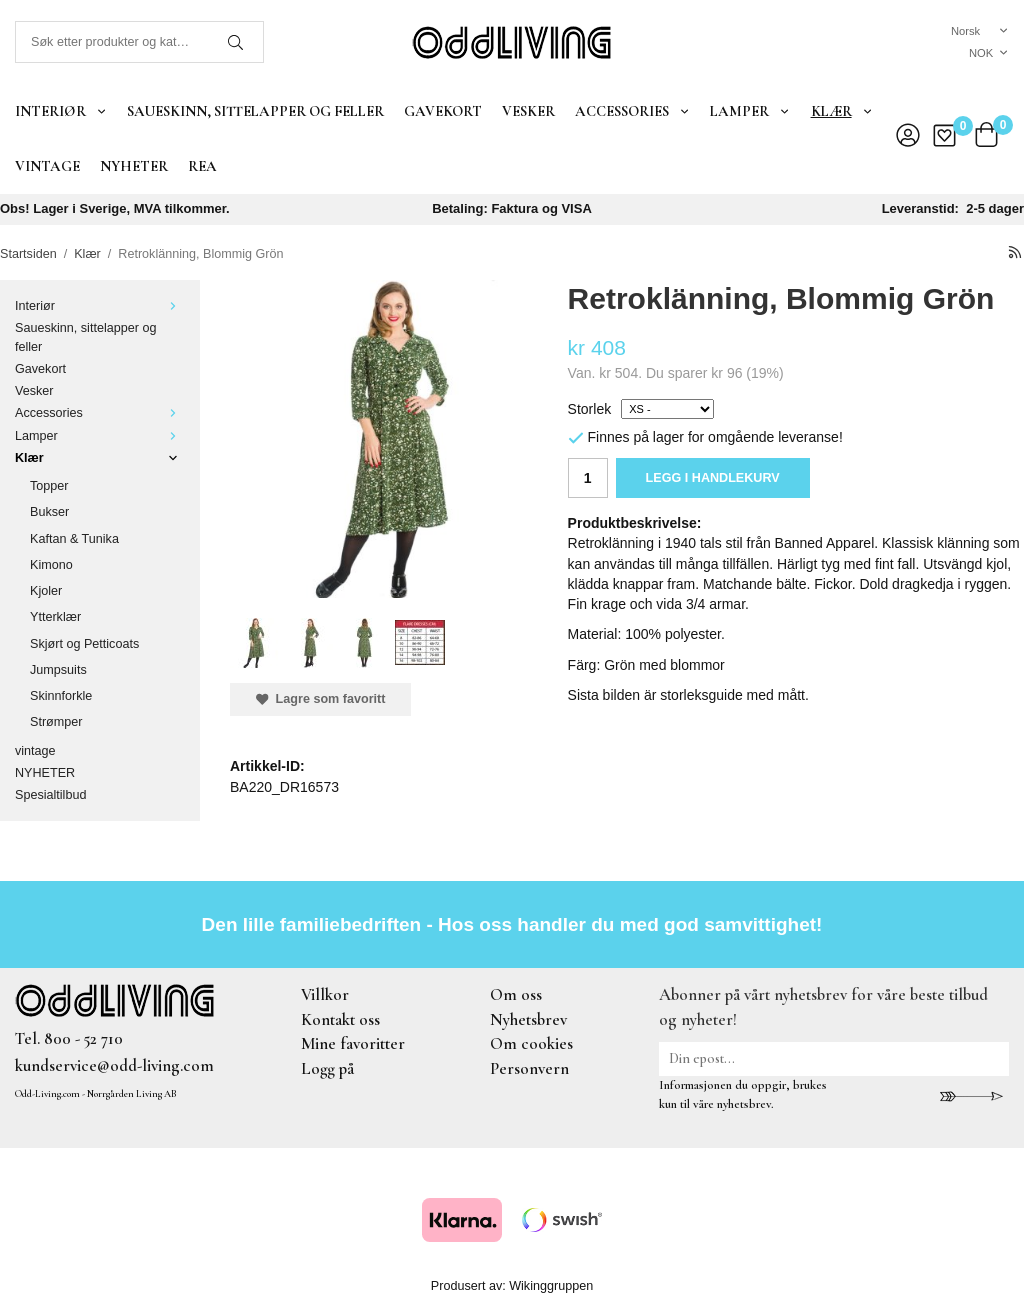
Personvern (529, 1068)
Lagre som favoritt (320, 699)
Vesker (528, 111)
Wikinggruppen (551, 1286)
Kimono (51, 565)
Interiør (61, 111)
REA (202, 166)
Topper (49, 486)
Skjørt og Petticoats (84, 644)
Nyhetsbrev (528, 1019)
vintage (47, 166)
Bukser (49, 512)
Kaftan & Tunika (74, 539)
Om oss (516, 994)
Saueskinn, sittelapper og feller (255, 111)
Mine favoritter (353, 1043)
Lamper (750, 111)
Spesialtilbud (50, 795)
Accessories (632, 111)
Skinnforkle (61, 696)
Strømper (56, 722)
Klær (842, 111)
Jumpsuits (58, 670)
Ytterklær (55, 617)
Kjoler (46, 591)
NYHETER (134, 166)
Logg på (327, 1068)
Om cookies (531, 1043)
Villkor (325, 994)
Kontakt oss (340, 1019)
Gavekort (443, 111)
